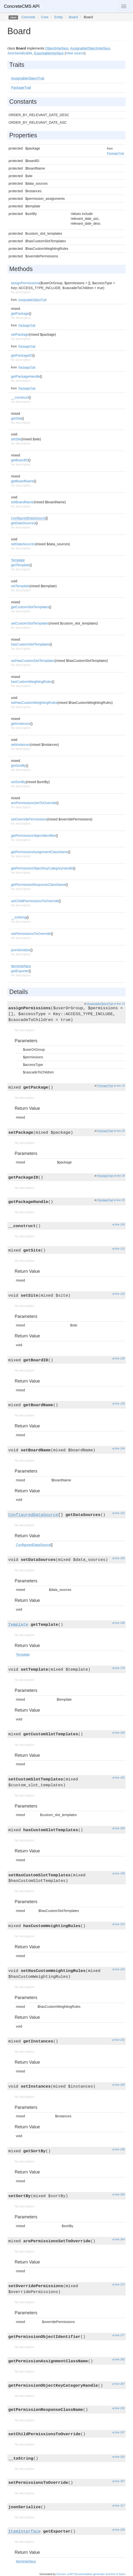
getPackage (20, 313)
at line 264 (118, 2239)
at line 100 (118, 1224)
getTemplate (20, 565)
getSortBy (18, 766)
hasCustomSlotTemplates (30, 644)
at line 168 (118, 1622)
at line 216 (118, 1924)
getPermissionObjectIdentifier (33, 836)
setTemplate (20, 586)
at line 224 (118, 1969)
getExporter (20, 971)
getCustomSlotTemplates (30, 607)
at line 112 (118, 1248)
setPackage (20, 334)
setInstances (20, 745)
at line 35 (119, 1200)
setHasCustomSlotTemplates (33, 661)
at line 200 (118, 1828)
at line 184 (118, 1732)
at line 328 (118, 2529)
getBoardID (19, 460)
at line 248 (118, 2149)
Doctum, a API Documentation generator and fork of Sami (90, 2574)
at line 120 (118, 1293)
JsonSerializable (19, 53)
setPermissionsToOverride (31, 934)
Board (73, 17)
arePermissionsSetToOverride (33, 803)
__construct (20, 397)
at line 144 (118, 1448)
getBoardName (22, 481)
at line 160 (118, 1558)
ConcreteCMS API (22, 6)
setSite (16, 439)
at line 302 (118, 2456)
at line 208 (118, 1873)
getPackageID (21, 355)
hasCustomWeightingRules (31, 682)
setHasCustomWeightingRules (34, 703)
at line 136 (118, 1403)
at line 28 (119, 1175)
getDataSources (23, 523)
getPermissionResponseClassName (38, 885)
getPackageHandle (25, 376)
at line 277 (118, 2335)
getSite (16, 418)
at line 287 (118, 2383)
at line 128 (118, 1358)
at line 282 (118, 2359)
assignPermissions (25, 283)
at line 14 (119, 1003)
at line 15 (119, 1085)
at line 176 (118, 1668)
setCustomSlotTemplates (30, 623)
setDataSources (23, 544)
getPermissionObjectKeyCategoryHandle (42, 868)
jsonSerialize (20, 950)
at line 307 (118, 2481)
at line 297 (118, 2432)
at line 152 (118, 1513)
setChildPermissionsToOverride (35, 901)
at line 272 (118, 2284)
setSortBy (18, 782)
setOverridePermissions (29, 819)
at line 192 (118, 1777)
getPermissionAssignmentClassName (39, 852)
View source (75, 53)
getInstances (20, 724)
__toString (19, 917)
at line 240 (118, 2084)
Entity (58, 17)
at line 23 (119, 1130)
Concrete (28, 17)
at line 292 (118, 2408)
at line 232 (118, 2039)
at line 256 (118, 2194)
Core (44, 17)
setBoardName (22, 502)
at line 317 (118, 2505)
